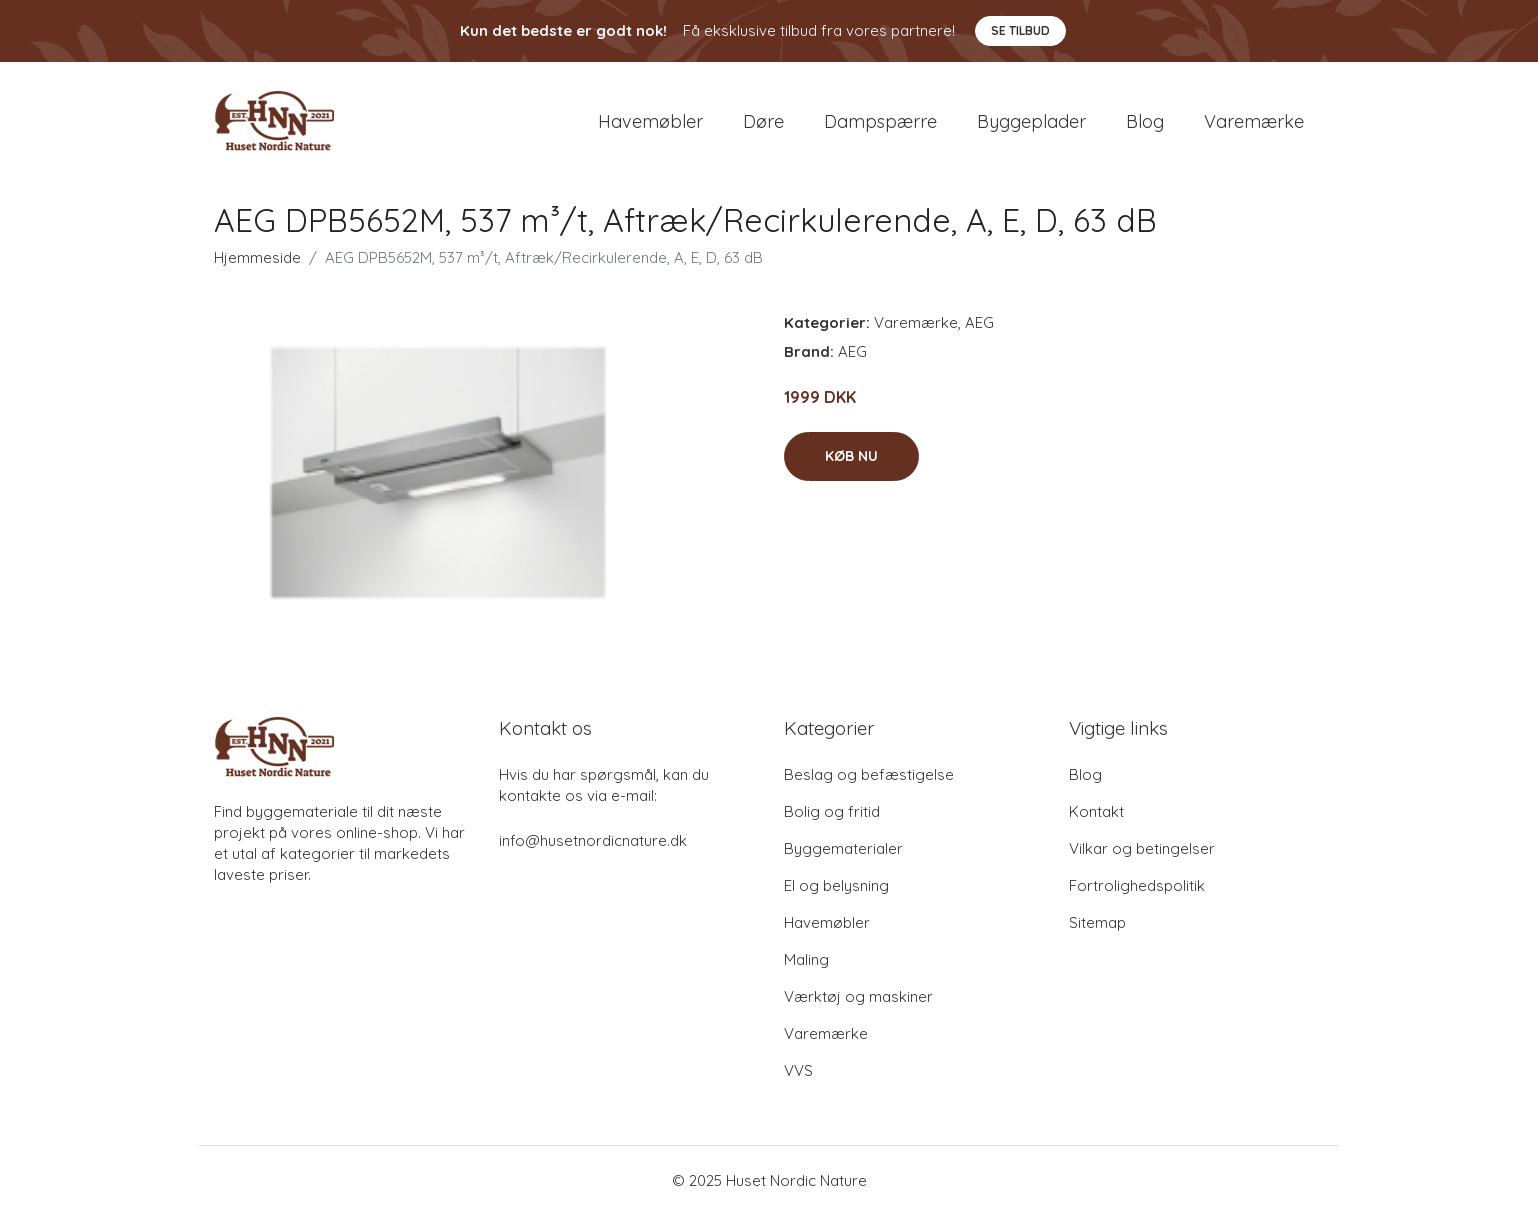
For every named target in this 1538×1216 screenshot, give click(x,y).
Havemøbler (650, 121)
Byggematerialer (843, 849)
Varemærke (1254, 121)
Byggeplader (1031, 121)
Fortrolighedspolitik (1137, 886)
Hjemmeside (257, 258)
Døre (763, 121)
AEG (979, 323)
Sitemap (1097, 923)
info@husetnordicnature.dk (593, 841)
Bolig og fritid (832, 812)
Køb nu (851, 457)
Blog (1145, 121)
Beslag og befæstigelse (869, 775)
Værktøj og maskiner (858, 997)
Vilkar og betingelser (1142, 849)
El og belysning (836, 886)
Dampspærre (880, 121)
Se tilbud (1020, 30)
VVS (798, 1071)
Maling (806, 960)
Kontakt (1096, 812)
